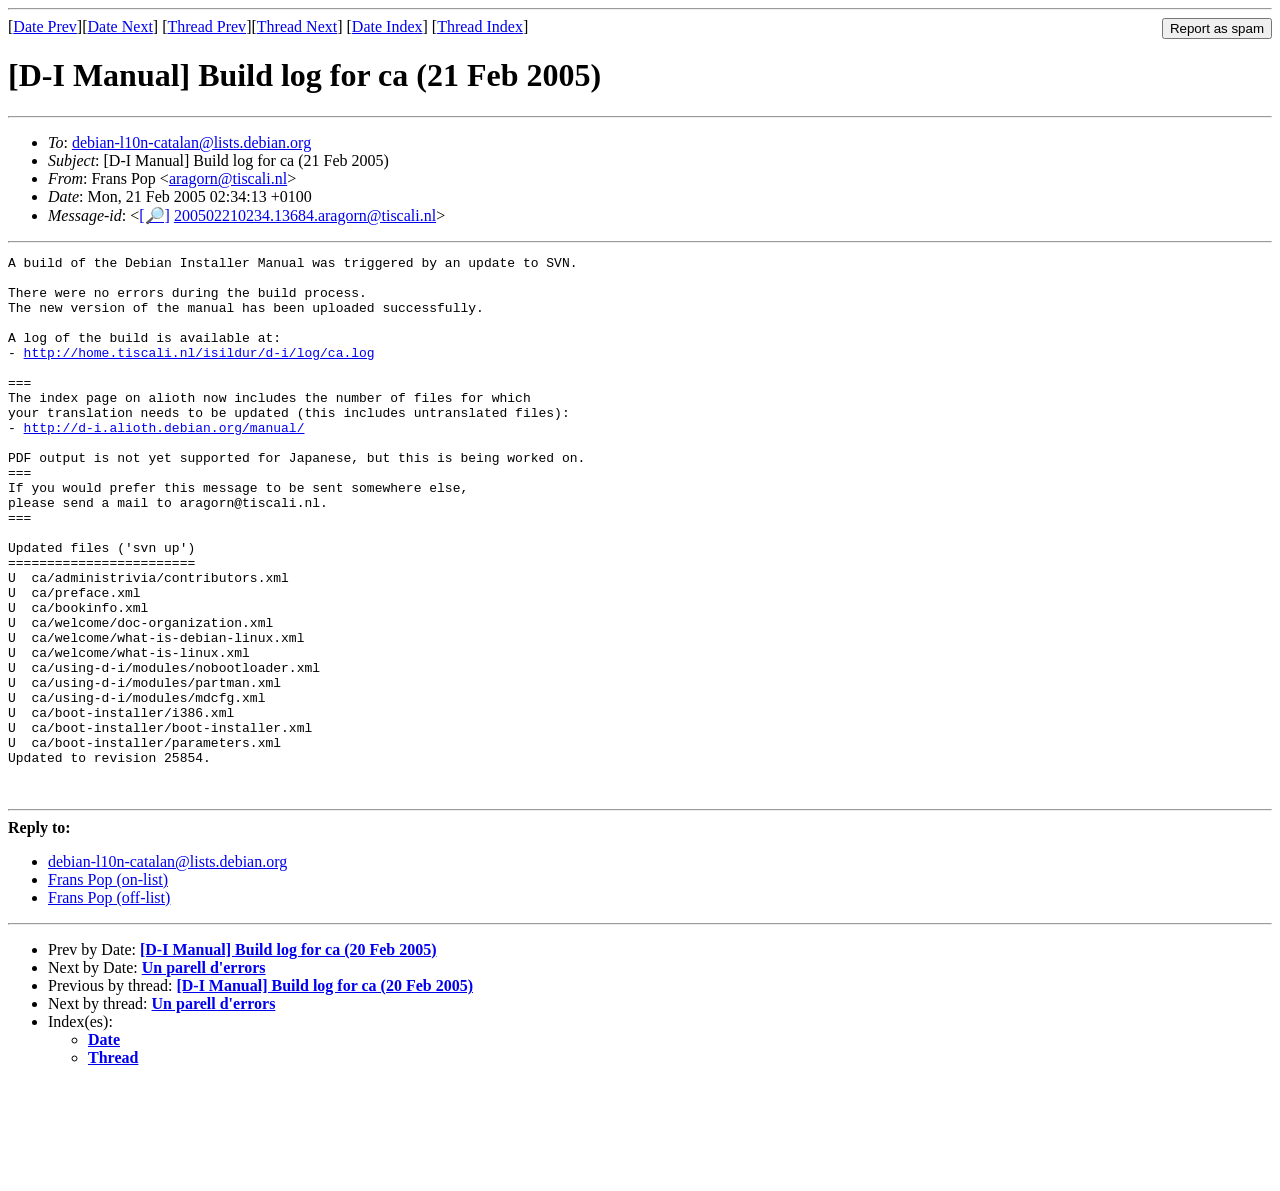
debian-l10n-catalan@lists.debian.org (191, 142)
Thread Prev (206, 26)
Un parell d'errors (204, 1075)
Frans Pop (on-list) (108, 987)
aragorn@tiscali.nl (228, 178)
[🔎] (154, 215)
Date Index (387, 26)
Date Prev (45, 26)
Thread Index (480, 26)
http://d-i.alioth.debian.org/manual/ (164, 463)
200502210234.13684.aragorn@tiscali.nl (305, 215)
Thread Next (297, 26)
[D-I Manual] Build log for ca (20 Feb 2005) (288, 1057)
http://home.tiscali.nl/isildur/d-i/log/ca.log (199, 373)
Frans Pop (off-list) (109, 1005)
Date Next (120, 26)
